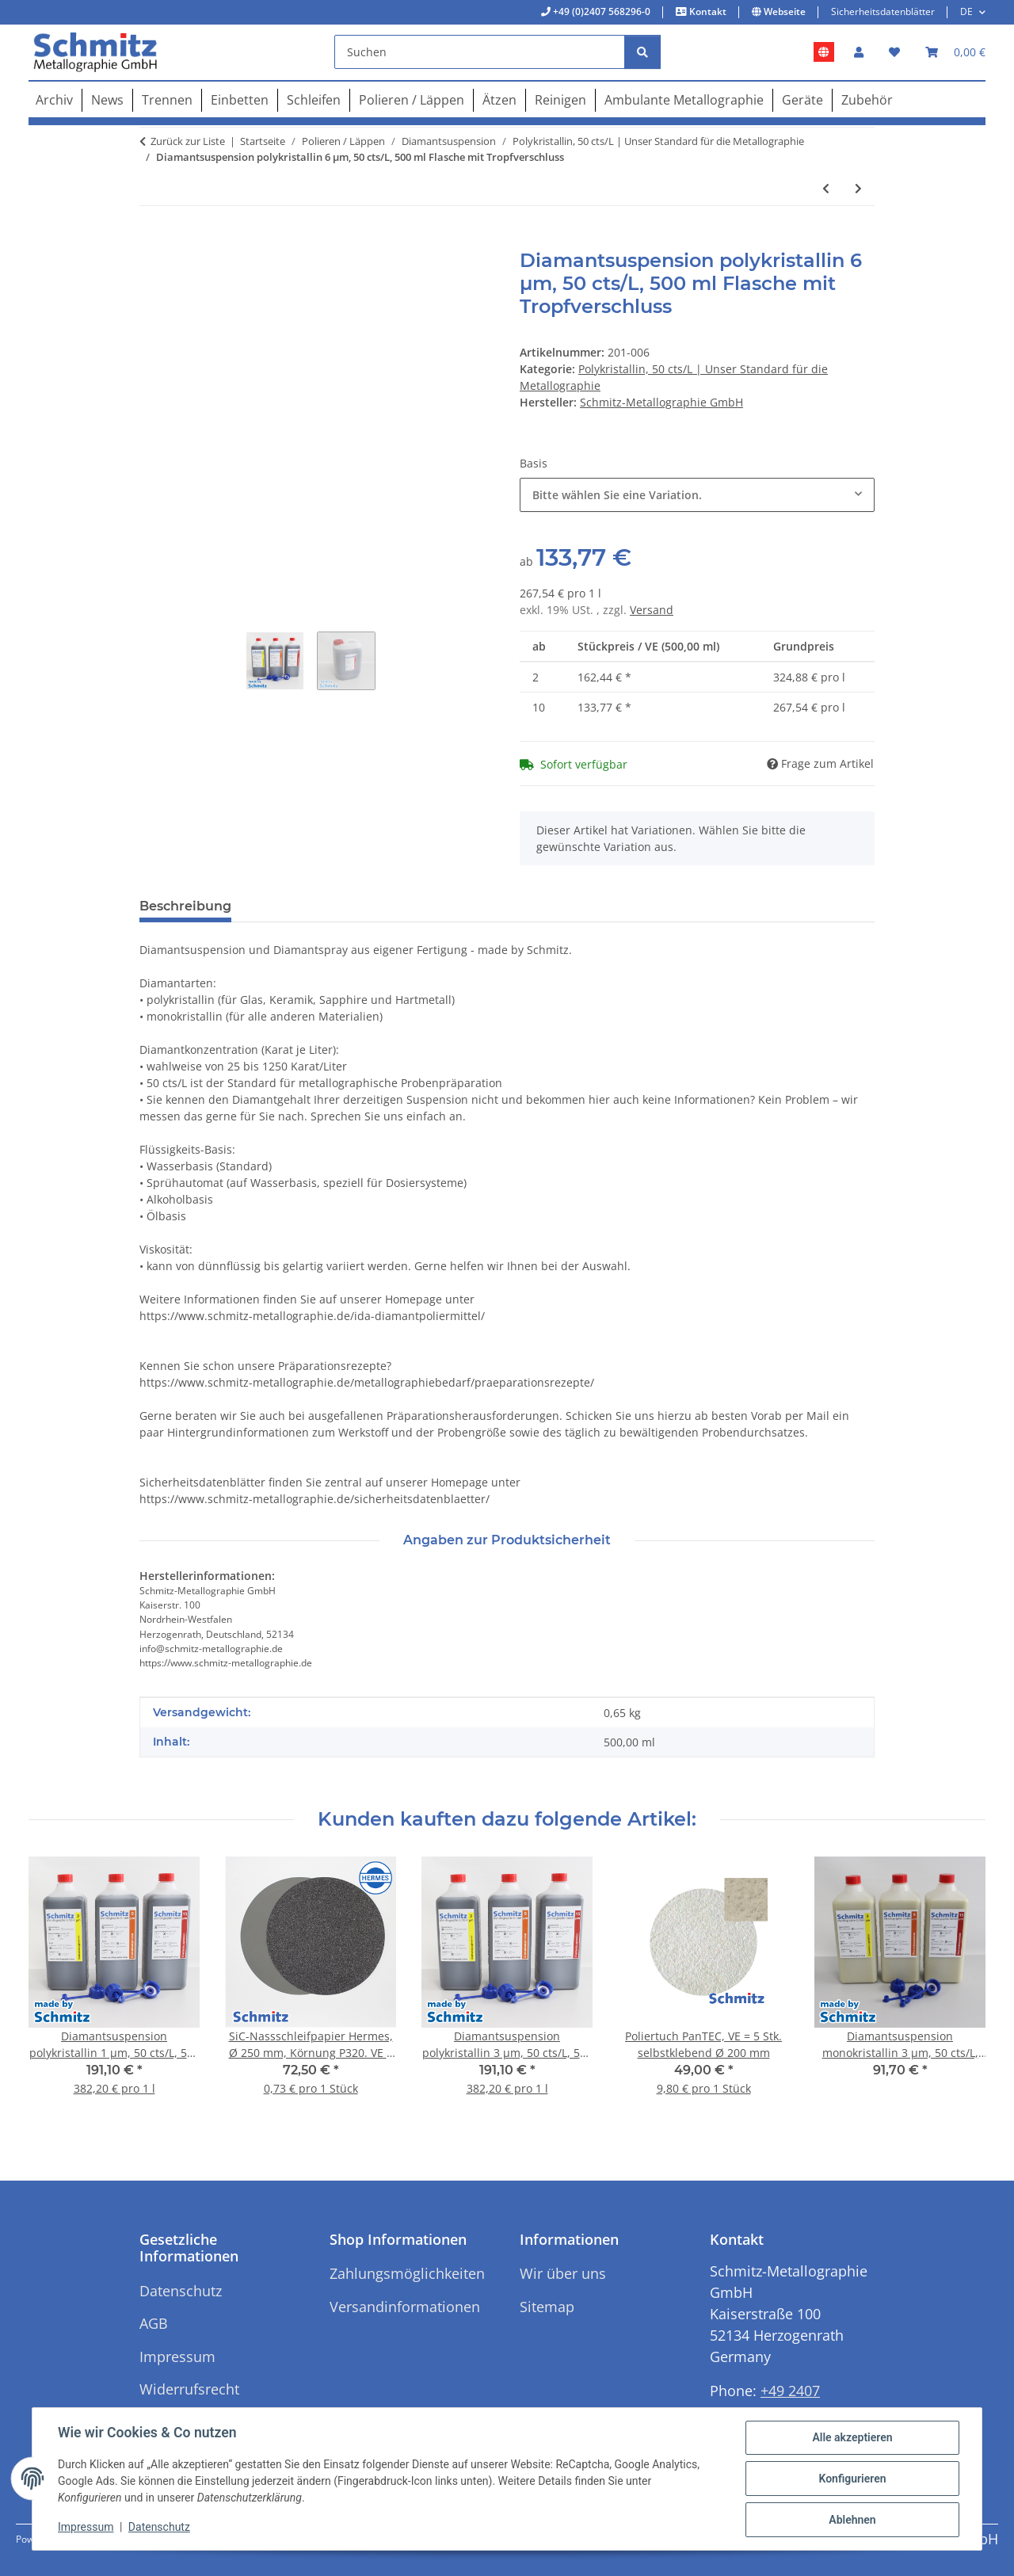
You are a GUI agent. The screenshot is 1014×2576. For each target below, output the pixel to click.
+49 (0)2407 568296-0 (600, 11)
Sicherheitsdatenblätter (883, 11)
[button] (858, 52)
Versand (651, 609)
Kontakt (706, 11)
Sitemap (547, 2306)
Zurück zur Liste (188, 141)
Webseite (783, 11)
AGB (153, 2323)
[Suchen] (479, 52)
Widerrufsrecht (189, 2389)
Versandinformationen (405, 2306)
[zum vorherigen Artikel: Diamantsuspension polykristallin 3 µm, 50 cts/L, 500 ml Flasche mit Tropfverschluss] (826, 188)
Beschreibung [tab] (185, 906)
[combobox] (697, 495)
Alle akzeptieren (852, 2437)
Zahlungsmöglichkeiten (407, 2273)
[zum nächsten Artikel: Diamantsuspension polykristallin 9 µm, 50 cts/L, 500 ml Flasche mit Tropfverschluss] (858, 188)
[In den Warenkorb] (152, 241)
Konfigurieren (852, 2478)
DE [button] (966, 11)
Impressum (85, 2527)
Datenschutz (159, 2527)
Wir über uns (563, 2273)
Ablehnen (852, 2519)
